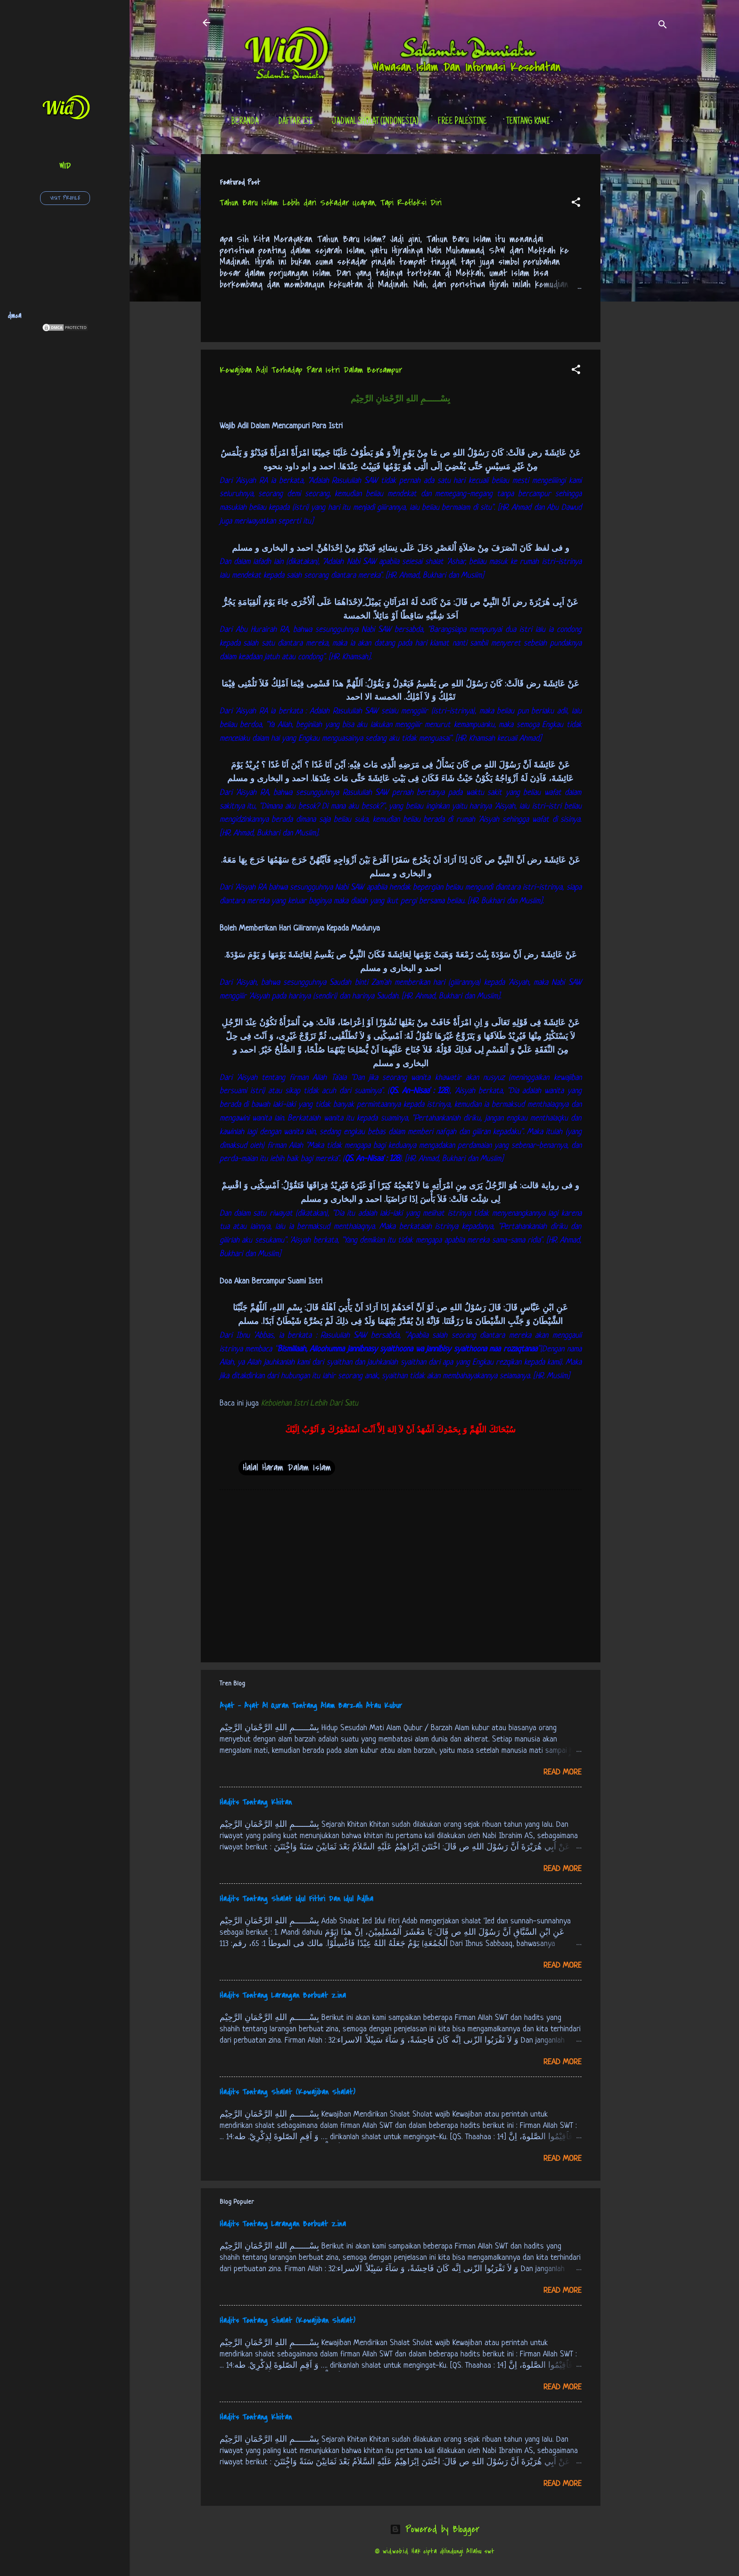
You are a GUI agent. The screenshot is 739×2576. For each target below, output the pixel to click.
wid (65, 166)
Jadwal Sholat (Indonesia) (375, 122)
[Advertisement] (638, 295)
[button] (576, 203)
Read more (562, 1772)
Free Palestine (462, 122)
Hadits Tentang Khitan (256, 1802)
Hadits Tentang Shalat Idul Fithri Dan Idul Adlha (296, 1899)
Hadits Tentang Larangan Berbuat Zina (283, 1995)
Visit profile (65, 198)
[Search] (662, 25)
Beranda (245, 122)
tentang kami (528, 122)
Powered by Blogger (434, 2529)
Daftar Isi (295, 122)
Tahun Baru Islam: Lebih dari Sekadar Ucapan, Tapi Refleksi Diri (331, 202)
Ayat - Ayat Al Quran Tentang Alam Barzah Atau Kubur (311, 1705)
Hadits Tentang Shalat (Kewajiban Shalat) (287, 2092)
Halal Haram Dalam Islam (287, 1467)
